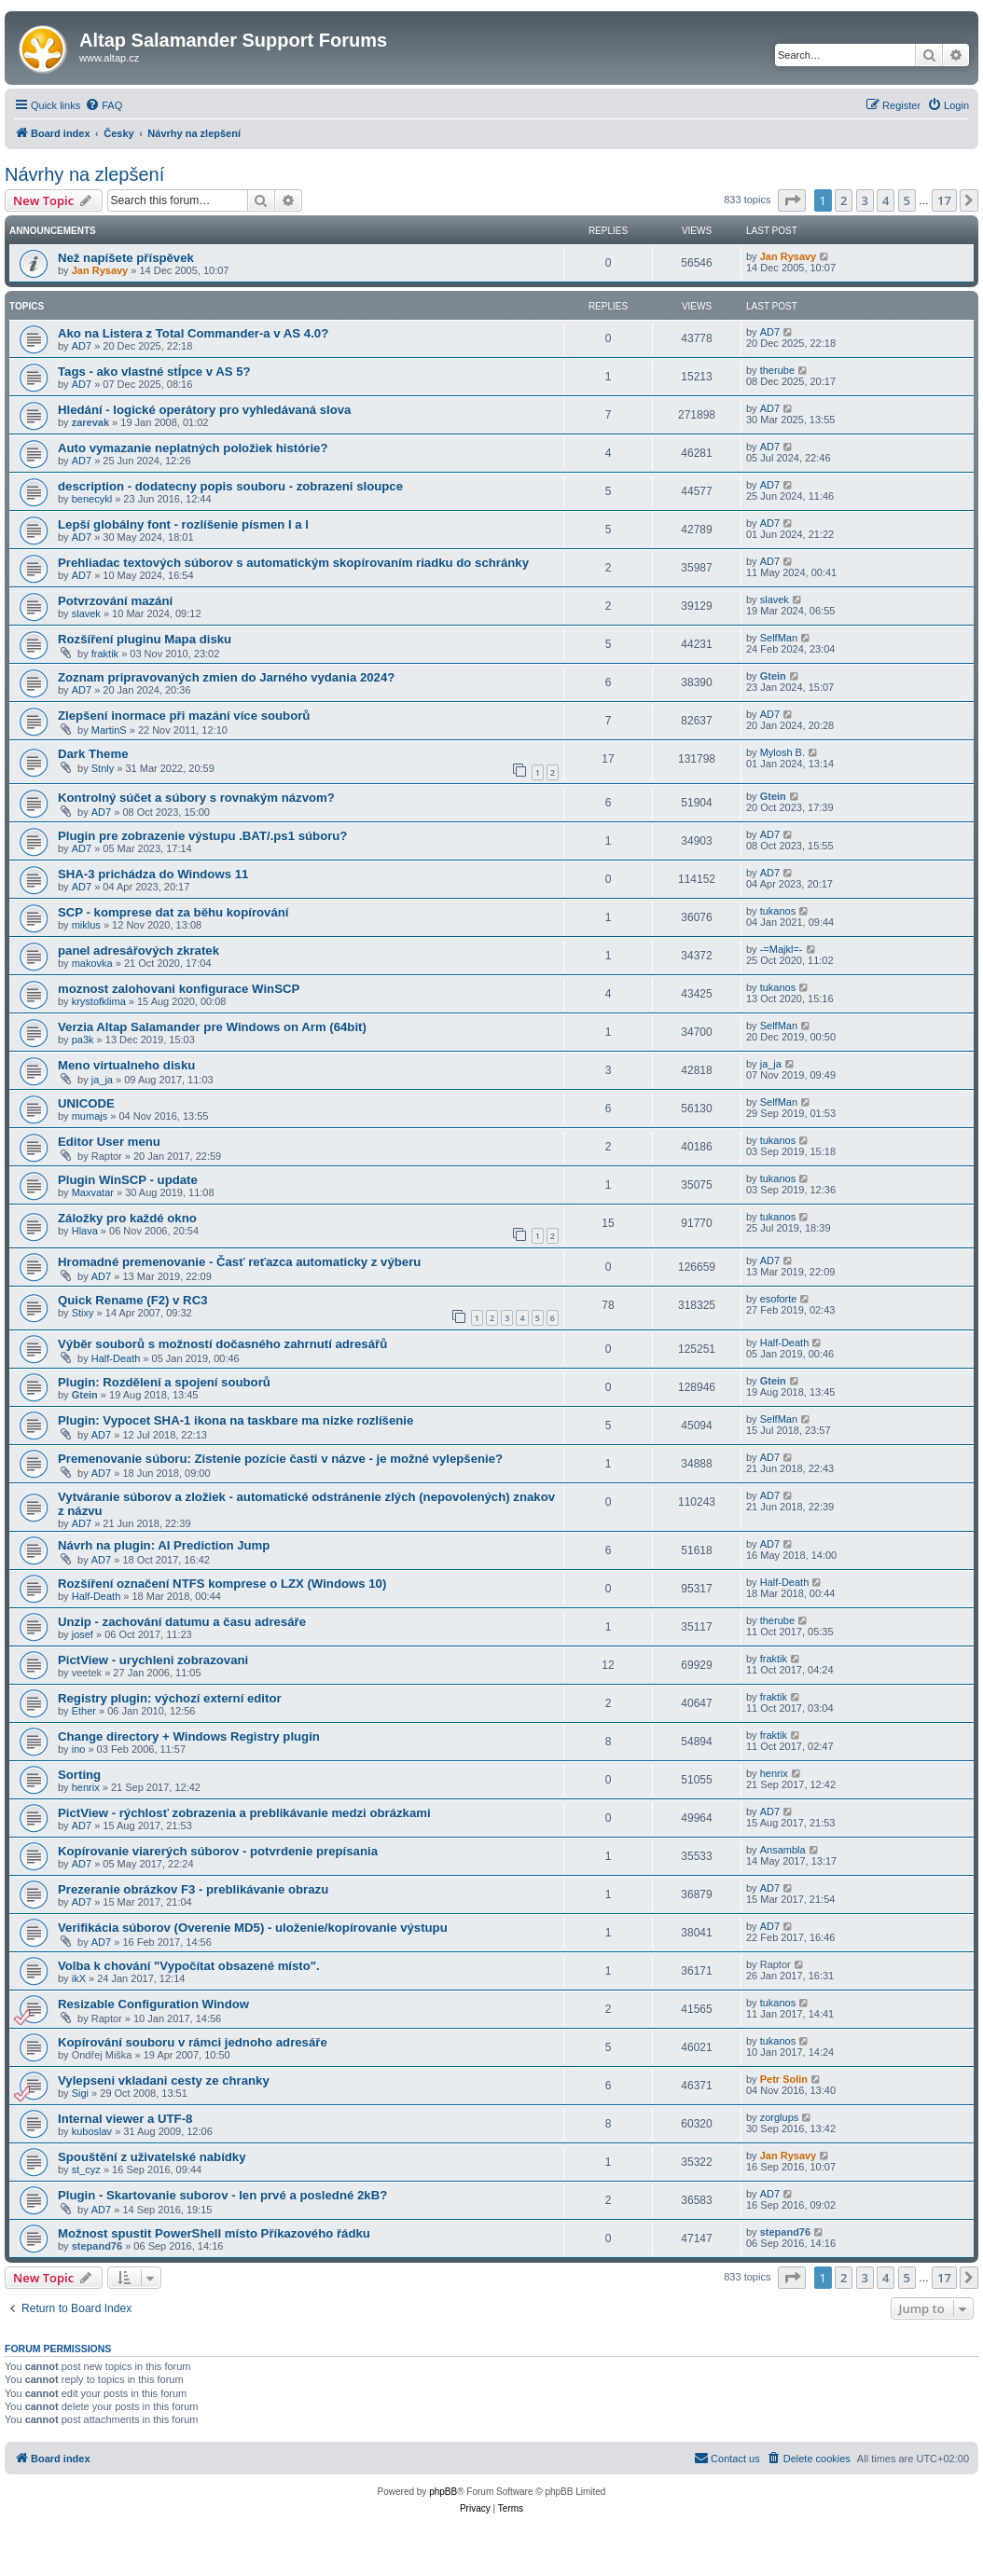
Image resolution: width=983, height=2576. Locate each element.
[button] (792, 200)
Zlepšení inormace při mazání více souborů (184, 716)
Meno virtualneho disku (126, 1065)
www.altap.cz (109, 57)
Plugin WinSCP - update (128, 1180)
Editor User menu (109, 1142)
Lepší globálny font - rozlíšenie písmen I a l (183, 524)
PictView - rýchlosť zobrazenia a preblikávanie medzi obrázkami (244, 1813)
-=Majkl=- (781, 949)
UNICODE (86, 1103)
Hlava (85, 1230)
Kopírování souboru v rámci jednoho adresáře (192, 2042)
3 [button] (865, 200)
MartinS (109, 730)
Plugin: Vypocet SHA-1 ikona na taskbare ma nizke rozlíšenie (235, 1420)
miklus (86, 924)
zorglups (779, 2117)
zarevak (90, 422)
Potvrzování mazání (115, 601)
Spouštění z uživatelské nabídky (152, 2157)
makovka (92, 963)
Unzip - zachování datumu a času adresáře (182, 1622)
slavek (86, 613)
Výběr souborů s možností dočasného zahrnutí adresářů (222, 1344)
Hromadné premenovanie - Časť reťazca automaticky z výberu (239, 1262)
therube (777, 370)
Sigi (80, 2093)
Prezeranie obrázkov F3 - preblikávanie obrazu (193, 1889)
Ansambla (783, 1849)
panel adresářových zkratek (138, 950)
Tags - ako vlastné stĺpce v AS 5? (154, 372)
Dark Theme (93, 754)
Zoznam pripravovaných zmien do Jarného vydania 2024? (226, 677)
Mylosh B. (782, 752)
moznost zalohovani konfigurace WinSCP (178, 989)
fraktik (104, 653)
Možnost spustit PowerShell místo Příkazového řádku (214, 2233)
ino (79, 1749)
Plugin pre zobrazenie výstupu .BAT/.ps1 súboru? (202, 836)
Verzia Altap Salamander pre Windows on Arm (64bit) (212, 1027)
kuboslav (92, 2131)
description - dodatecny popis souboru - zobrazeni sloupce (230, 486)
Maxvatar (93, 1192)
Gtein (773, 676)
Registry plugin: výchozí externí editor (170, 1698)
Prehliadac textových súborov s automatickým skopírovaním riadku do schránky (293, 563)
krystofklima (99, 1001)
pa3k (83, 1039)
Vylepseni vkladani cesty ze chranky (164, 2080)
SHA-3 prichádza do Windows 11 (153, 874)
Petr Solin (784, 2079)
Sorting (79, 1775)
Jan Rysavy (100, 270)
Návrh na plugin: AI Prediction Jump (164, 1545)
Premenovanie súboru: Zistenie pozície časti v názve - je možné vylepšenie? (280, 1459)
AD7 (81, 345)
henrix (86, 1787)
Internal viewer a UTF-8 (125, 2119)
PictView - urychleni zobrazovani (153, 1660)
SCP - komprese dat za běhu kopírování (173, 912)
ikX (79, 1978)
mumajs (90, 1116)
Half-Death (116, 1358)
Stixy (83, 1312)
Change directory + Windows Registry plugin (189, 1736)
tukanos (778, 910)
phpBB (443, 2491)
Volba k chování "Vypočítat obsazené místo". (189, 1966)
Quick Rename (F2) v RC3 (133, 1300)
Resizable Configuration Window (153, 2004)
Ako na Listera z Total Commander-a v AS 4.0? (193, 333)
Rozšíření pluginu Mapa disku (144, 639)
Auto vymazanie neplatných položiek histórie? (192, 448)
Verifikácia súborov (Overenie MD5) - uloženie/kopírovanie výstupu (253, 1928)
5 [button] (907, 200)
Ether (84, 1710)
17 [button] (944, 200)
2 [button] (843, 200)
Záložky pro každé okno (127, 1218)
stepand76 (97, 2246)
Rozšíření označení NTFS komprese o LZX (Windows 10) (222, 1584)
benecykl (92, 498)
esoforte (778, 1298)
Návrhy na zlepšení (84, 174)
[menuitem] (103, 105)
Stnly (102, 768)
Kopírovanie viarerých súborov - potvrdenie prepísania (218, 1851)
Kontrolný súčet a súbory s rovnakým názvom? (196, 798)
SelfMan (778, 637)
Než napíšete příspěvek (126, 258)
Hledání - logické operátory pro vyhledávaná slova (204, 410)
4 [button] (885, 200)
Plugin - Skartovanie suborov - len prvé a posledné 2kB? (222, 2195)
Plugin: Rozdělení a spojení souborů (164, 1382)
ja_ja (102, 1079)
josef (82, 1634)
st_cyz (86, 2169)
